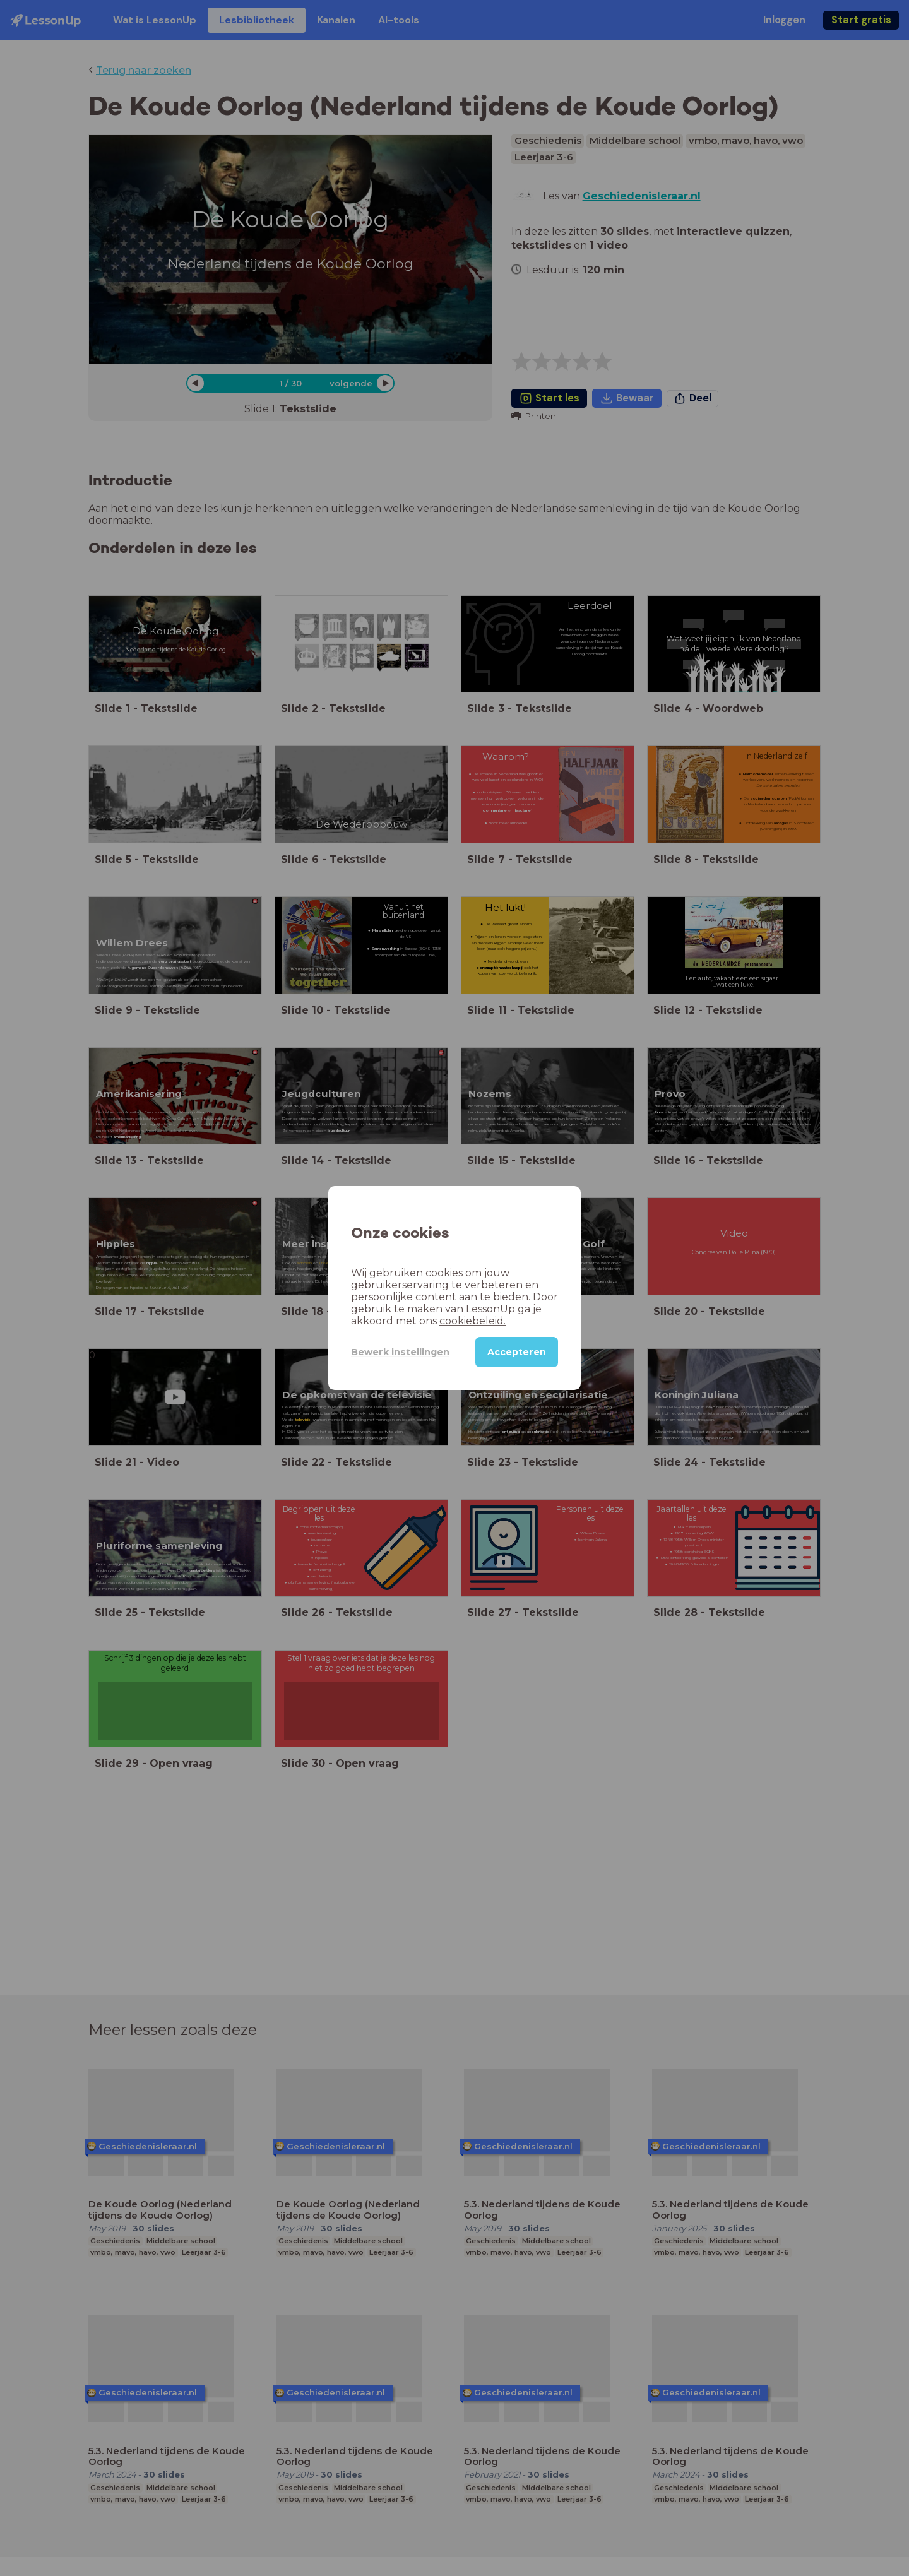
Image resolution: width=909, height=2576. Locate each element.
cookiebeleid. (419, 1321)
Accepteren (516, 1352)
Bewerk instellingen (391, 1351)
